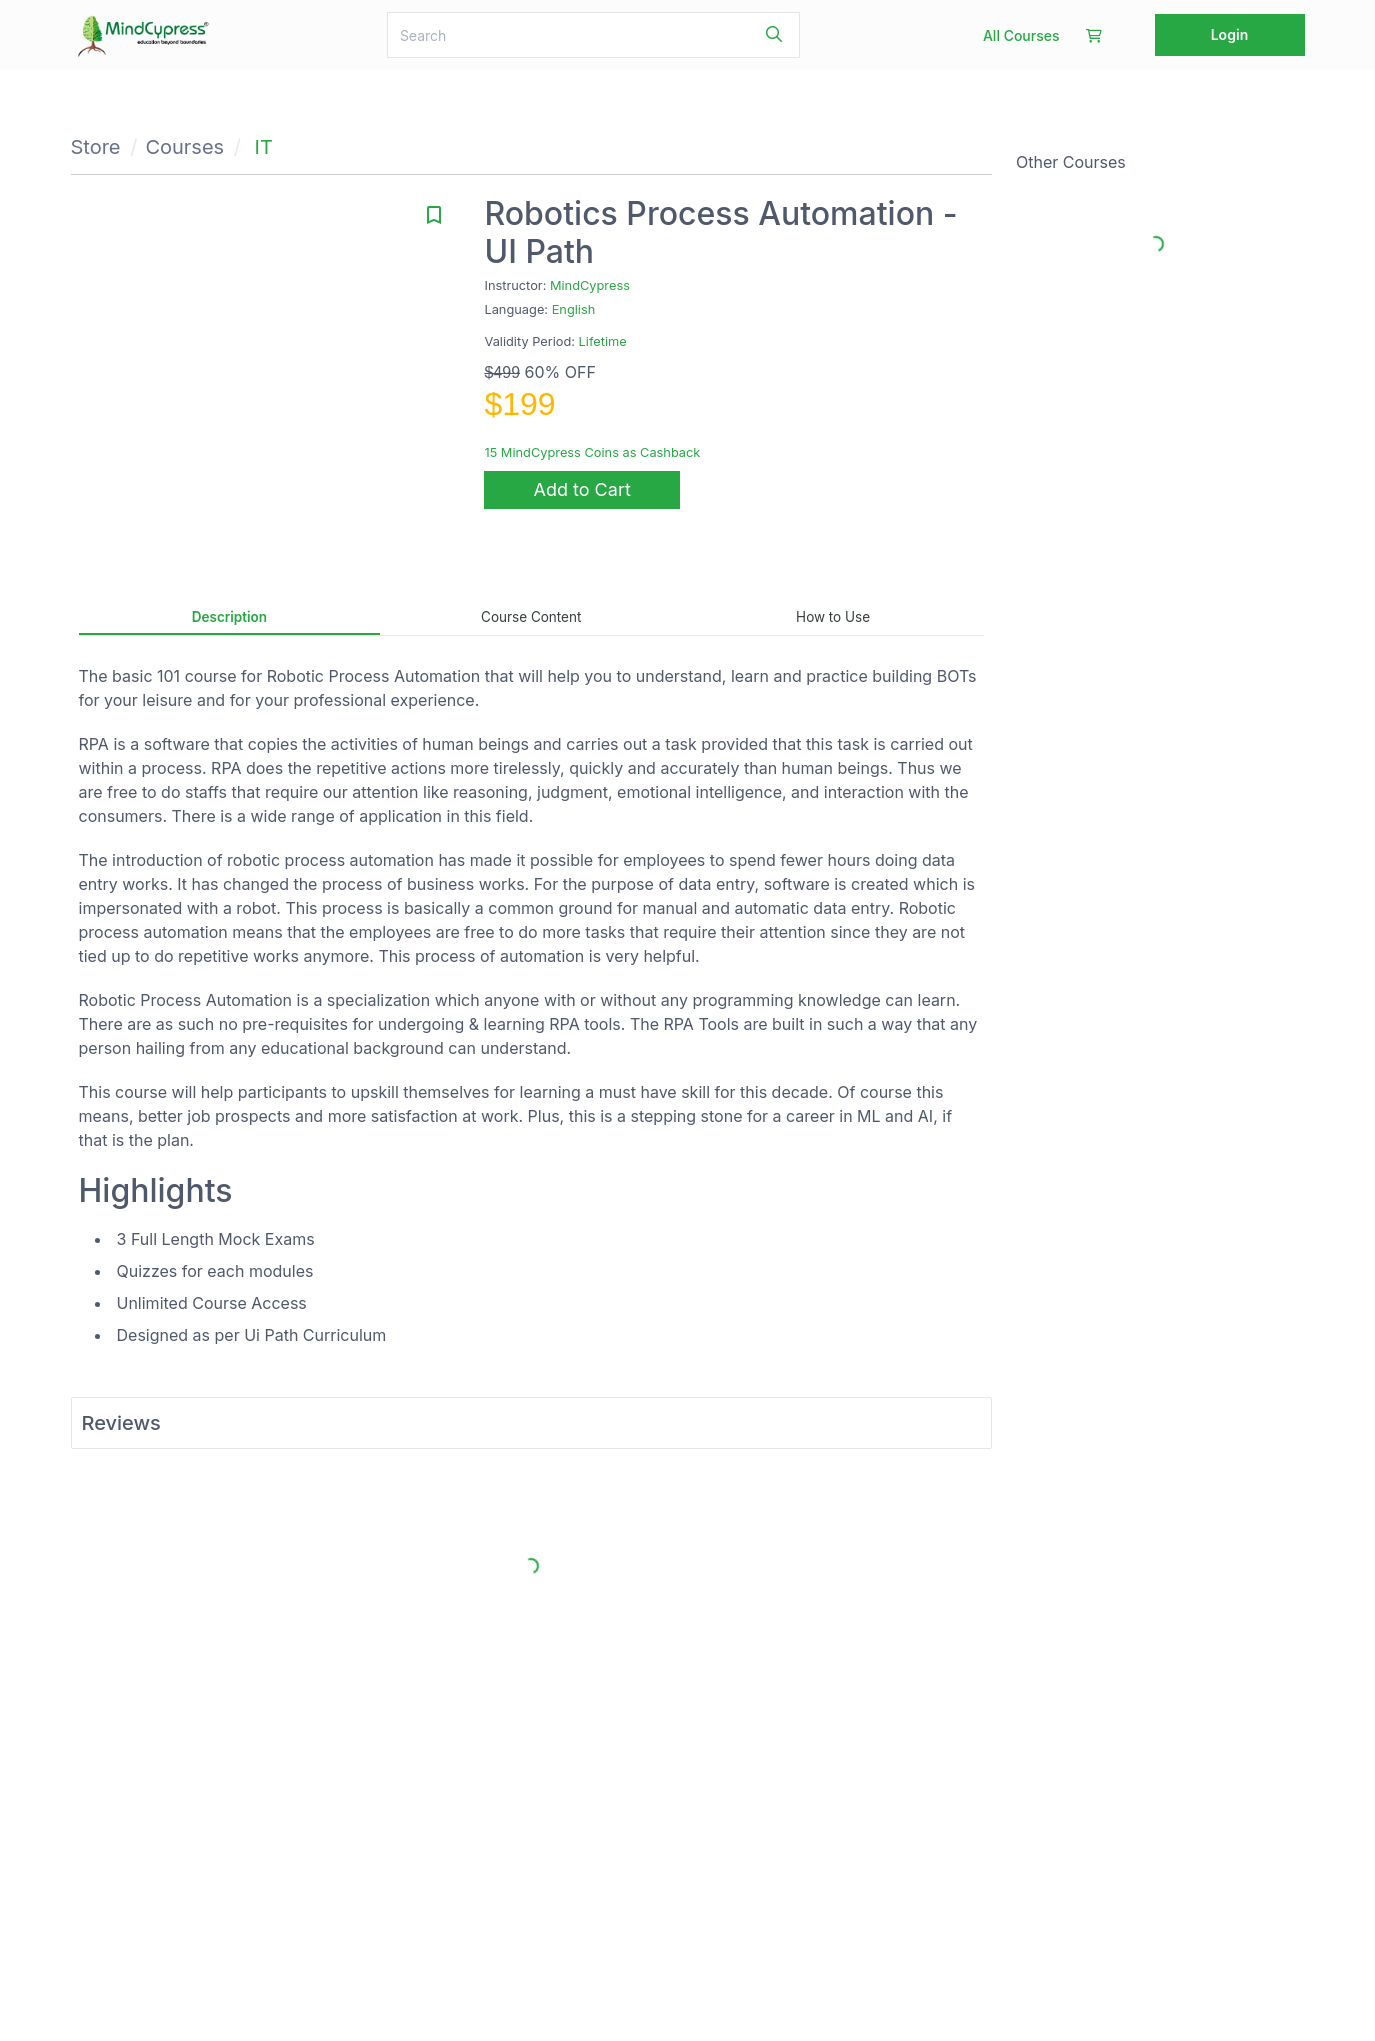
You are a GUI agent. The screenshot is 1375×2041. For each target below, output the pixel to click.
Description (229, 617)
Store (96, 147)
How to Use (833, 617)
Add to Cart (582, 489)
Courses (184, 147)
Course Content (531, 617)
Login (1230, 34)
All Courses (1021, 35)
